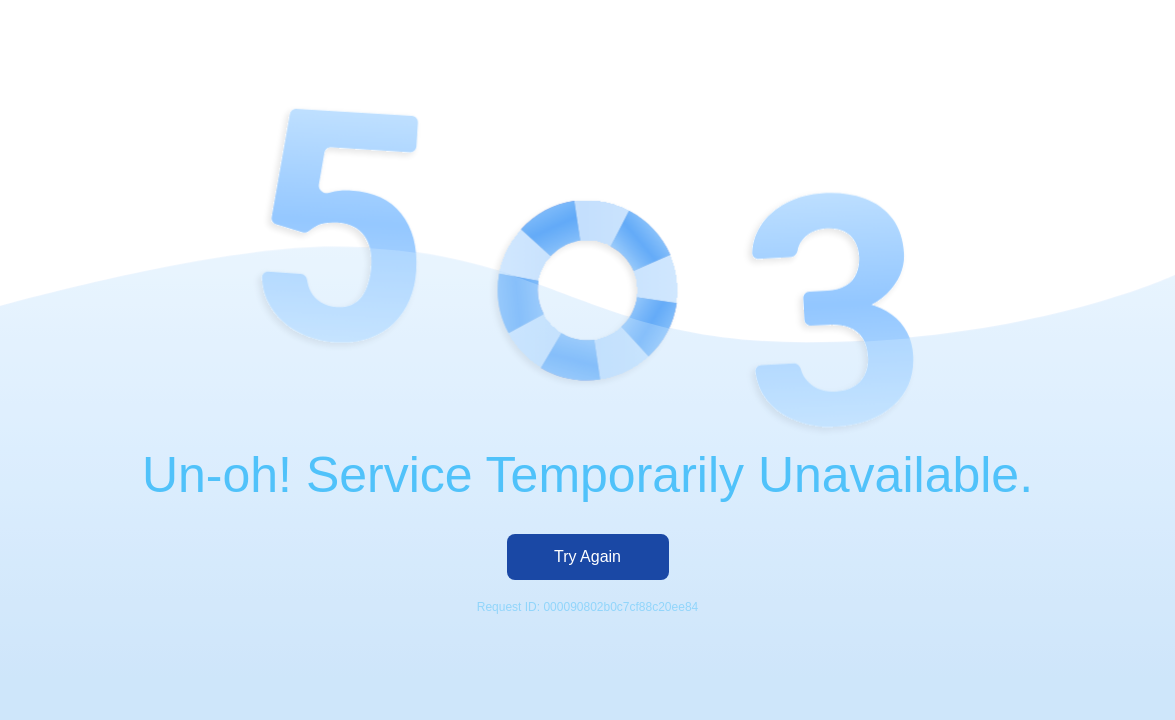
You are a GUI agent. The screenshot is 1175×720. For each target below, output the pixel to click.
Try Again (587, 556)
